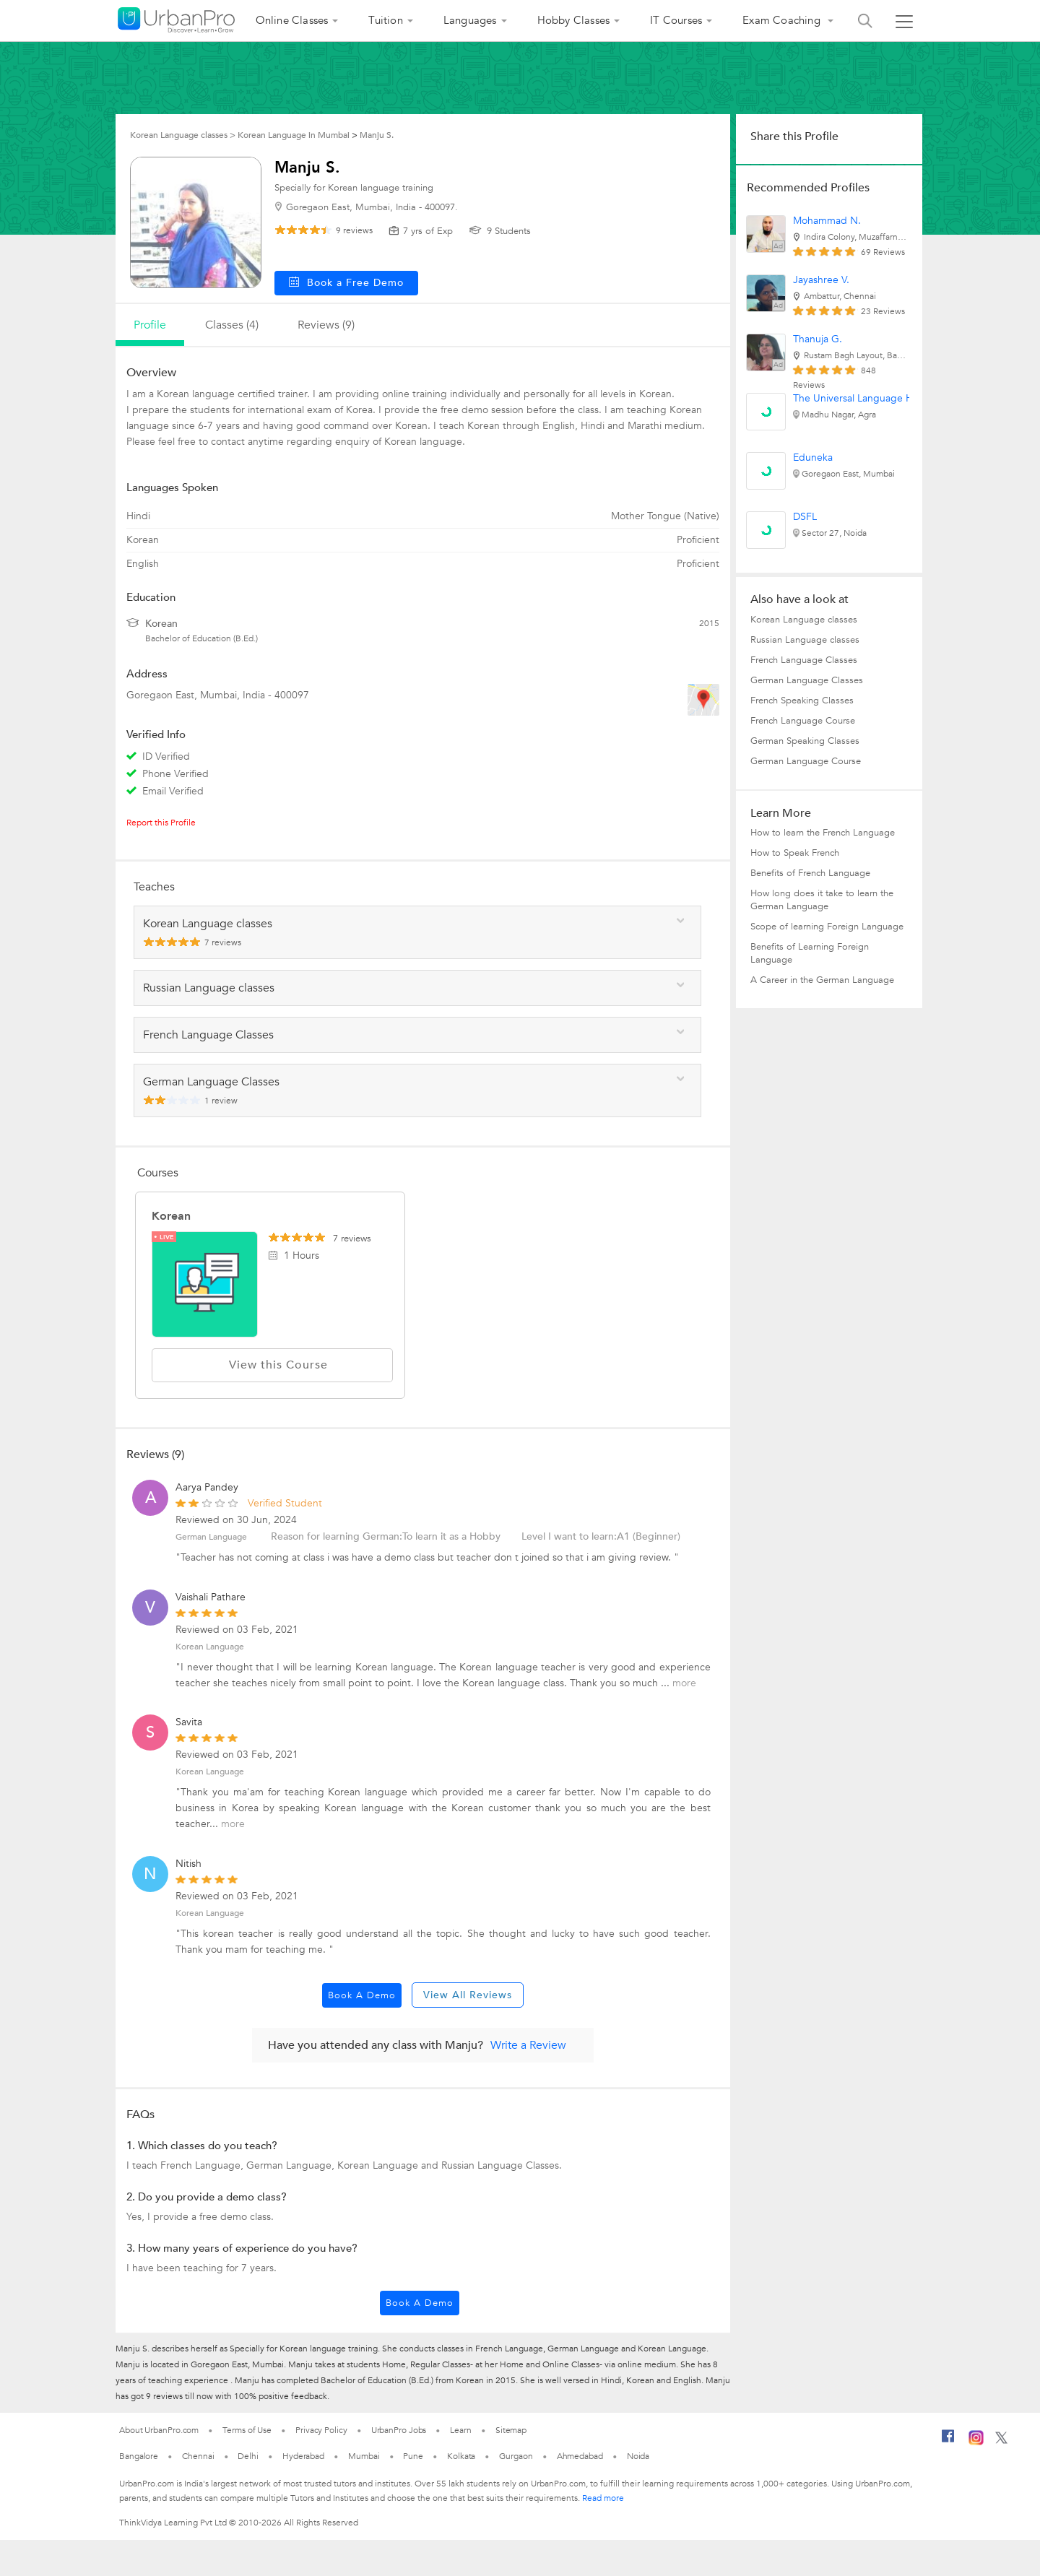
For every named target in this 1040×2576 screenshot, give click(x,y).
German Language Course (805, 761)
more (684, 1683)
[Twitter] (1001, 2441)
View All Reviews (467, 1995)
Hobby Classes (573, 20)
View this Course (272, 1365)
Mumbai (363, 2456)
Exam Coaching (782, 20)
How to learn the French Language (822, 832)
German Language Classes (806, 680)
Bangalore (138, 2456)
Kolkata (461, 2456)
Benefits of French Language (810, 873)
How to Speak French (794, 852)
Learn (461, 2430)
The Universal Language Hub (859, 398)
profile (150, 325)
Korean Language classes (803, 619)
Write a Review (528, 2045)
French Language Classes (803, 660)
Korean (171, 1216)
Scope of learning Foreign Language (827, 926)
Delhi (248, 2456)
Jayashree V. (821, 280)
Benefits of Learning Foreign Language (809, 953)
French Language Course (802, 720)
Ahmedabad (580, 2456)
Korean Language (210, 1646)
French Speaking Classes (802, 700)
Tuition (385, 20)
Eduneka (813, 457)
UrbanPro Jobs (399, 2430)
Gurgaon (515, 2456)
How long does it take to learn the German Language (821, 900)
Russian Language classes (804, 639)
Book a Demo (362, 1995)
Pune (413, 2456)
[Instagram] (976, 2442)
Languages (470, 20)
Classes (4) (232, 325)
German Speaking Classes (804, 740)
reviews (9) (326, 325)
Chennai (198, 2456)
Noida (638, 2456)
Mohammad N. (827, 220)
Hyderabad (303, 2456)
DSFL (805, 517)
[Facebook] (948, 2441)
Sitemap (510, 2430)
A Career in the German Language (822, 979)
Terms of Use (247, 2430)
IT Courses (676, 20)
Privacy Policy (321, 2430)
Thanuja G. (817, 339)
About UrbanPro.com (159, 2430)
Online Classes (292, 20)
